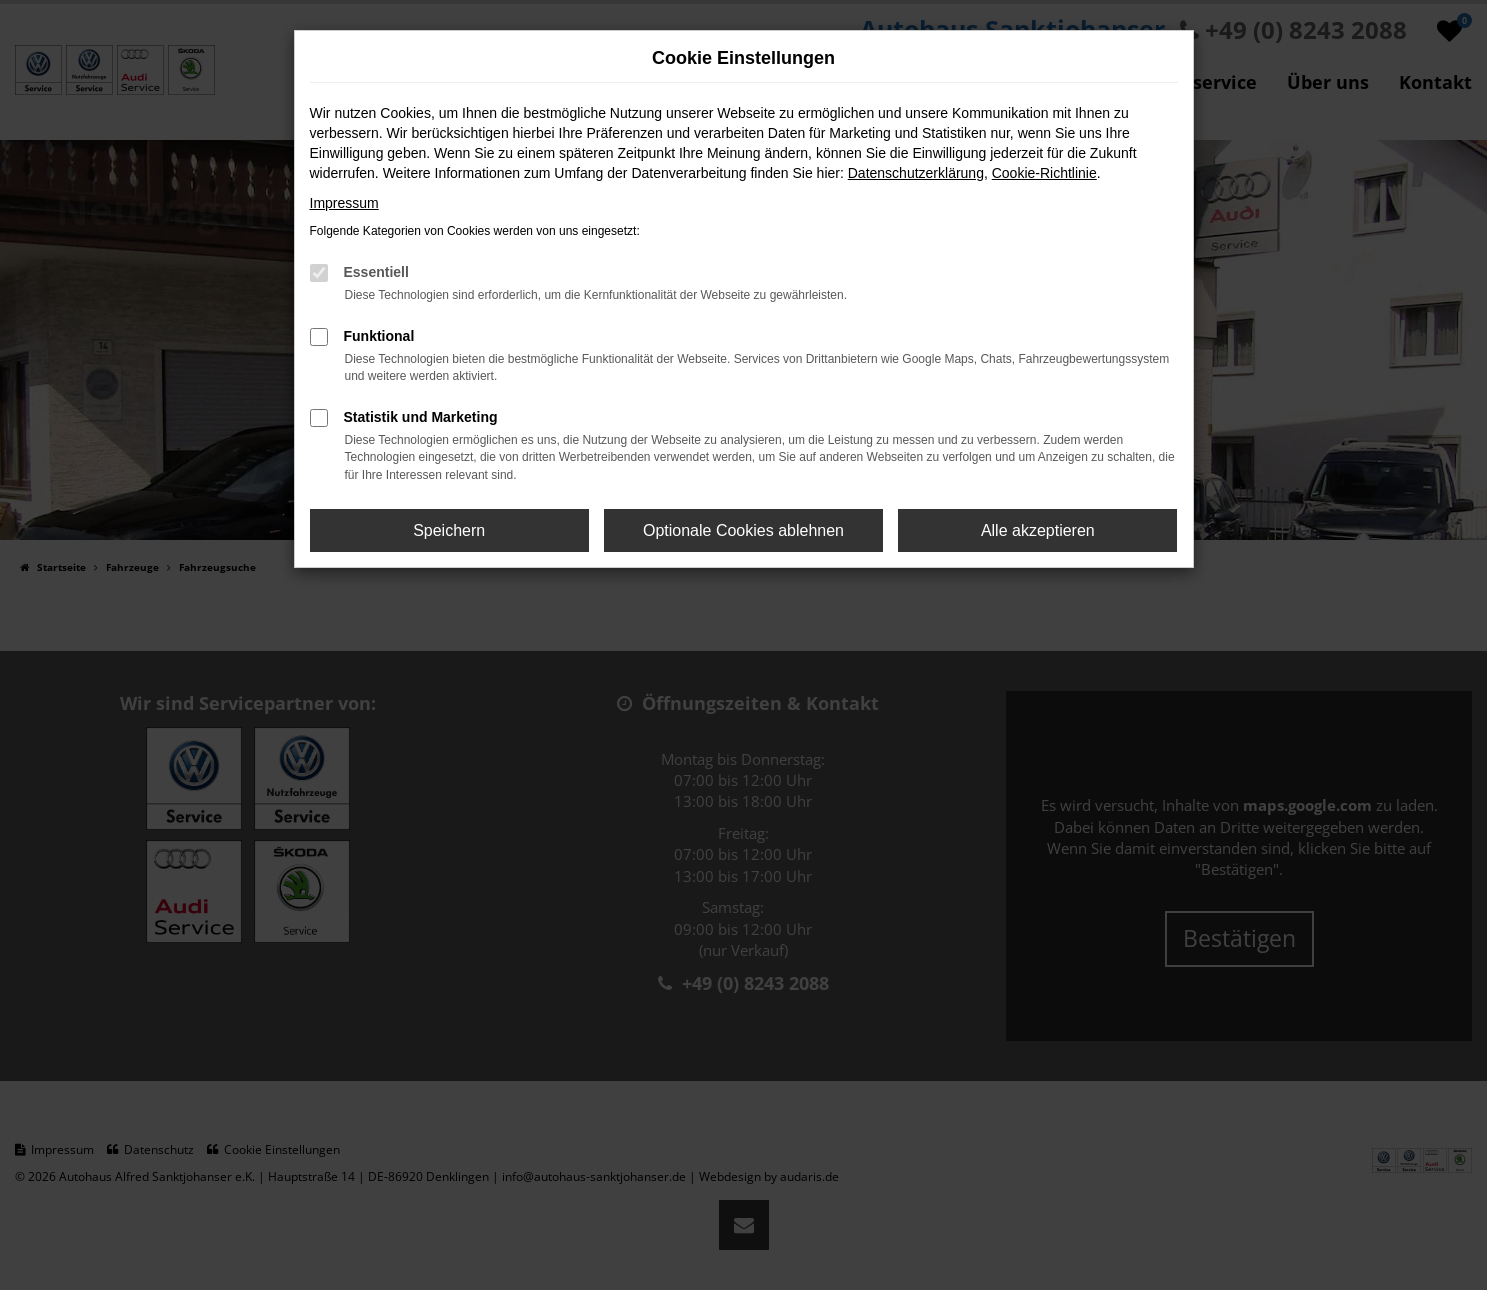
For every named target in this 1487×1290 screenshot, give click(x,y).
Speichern (449, 530)
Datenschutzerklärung (916, 173)
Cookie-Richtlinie (1044, 173)
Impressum (344, 203)
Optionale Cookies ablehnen (743, 530)
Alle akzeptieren (1038, 530)
